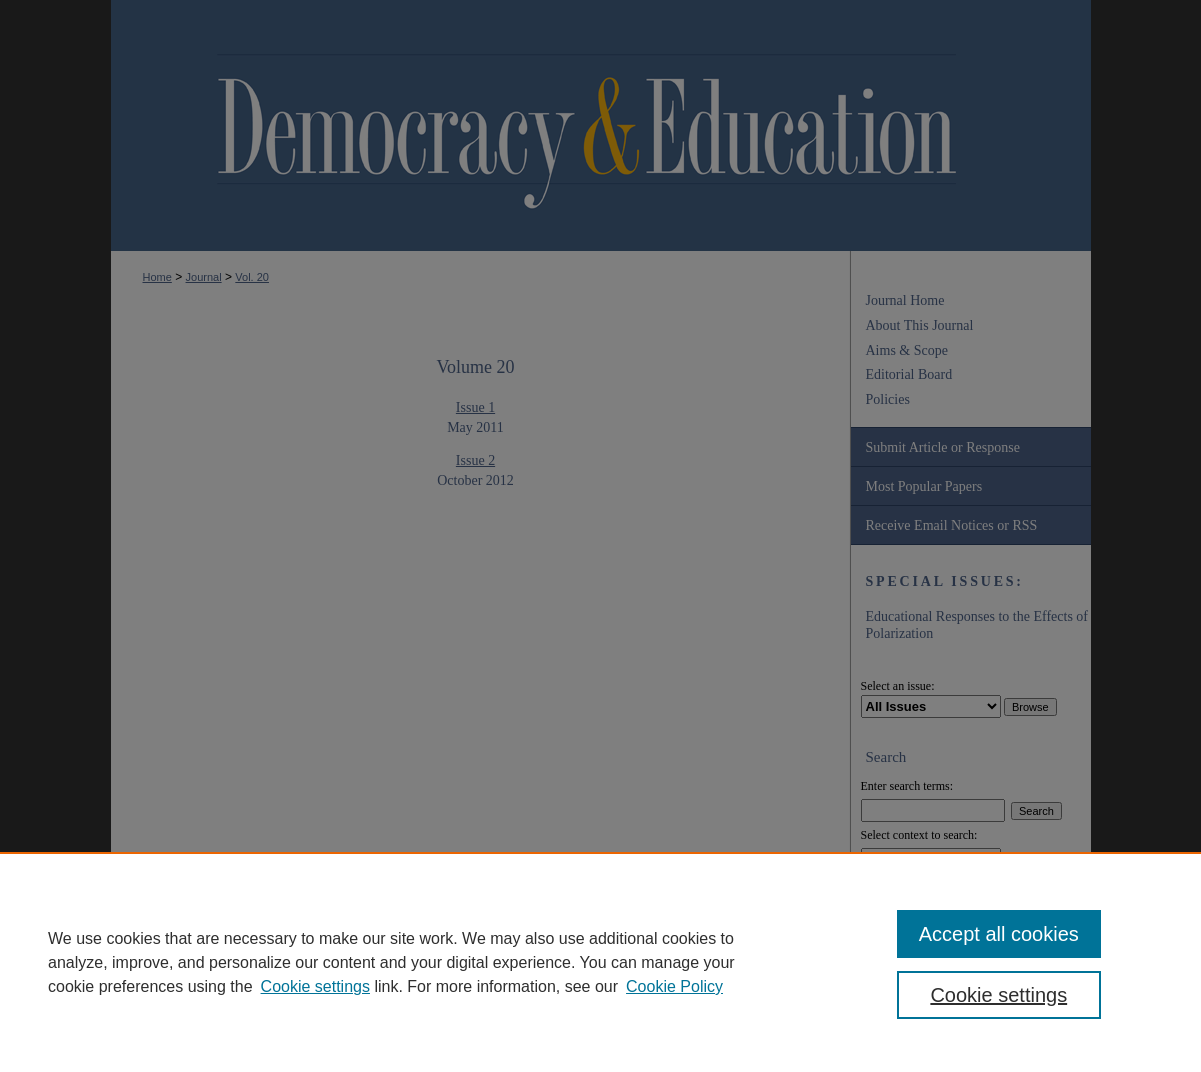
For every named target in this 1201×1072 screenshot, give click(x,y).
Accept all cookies (999, 934)
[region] (600, 962)
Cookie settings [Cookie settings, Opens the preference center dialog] (998, 995)
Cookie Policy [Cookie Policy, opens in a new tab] (674, 986)
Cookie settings (315, 986)
